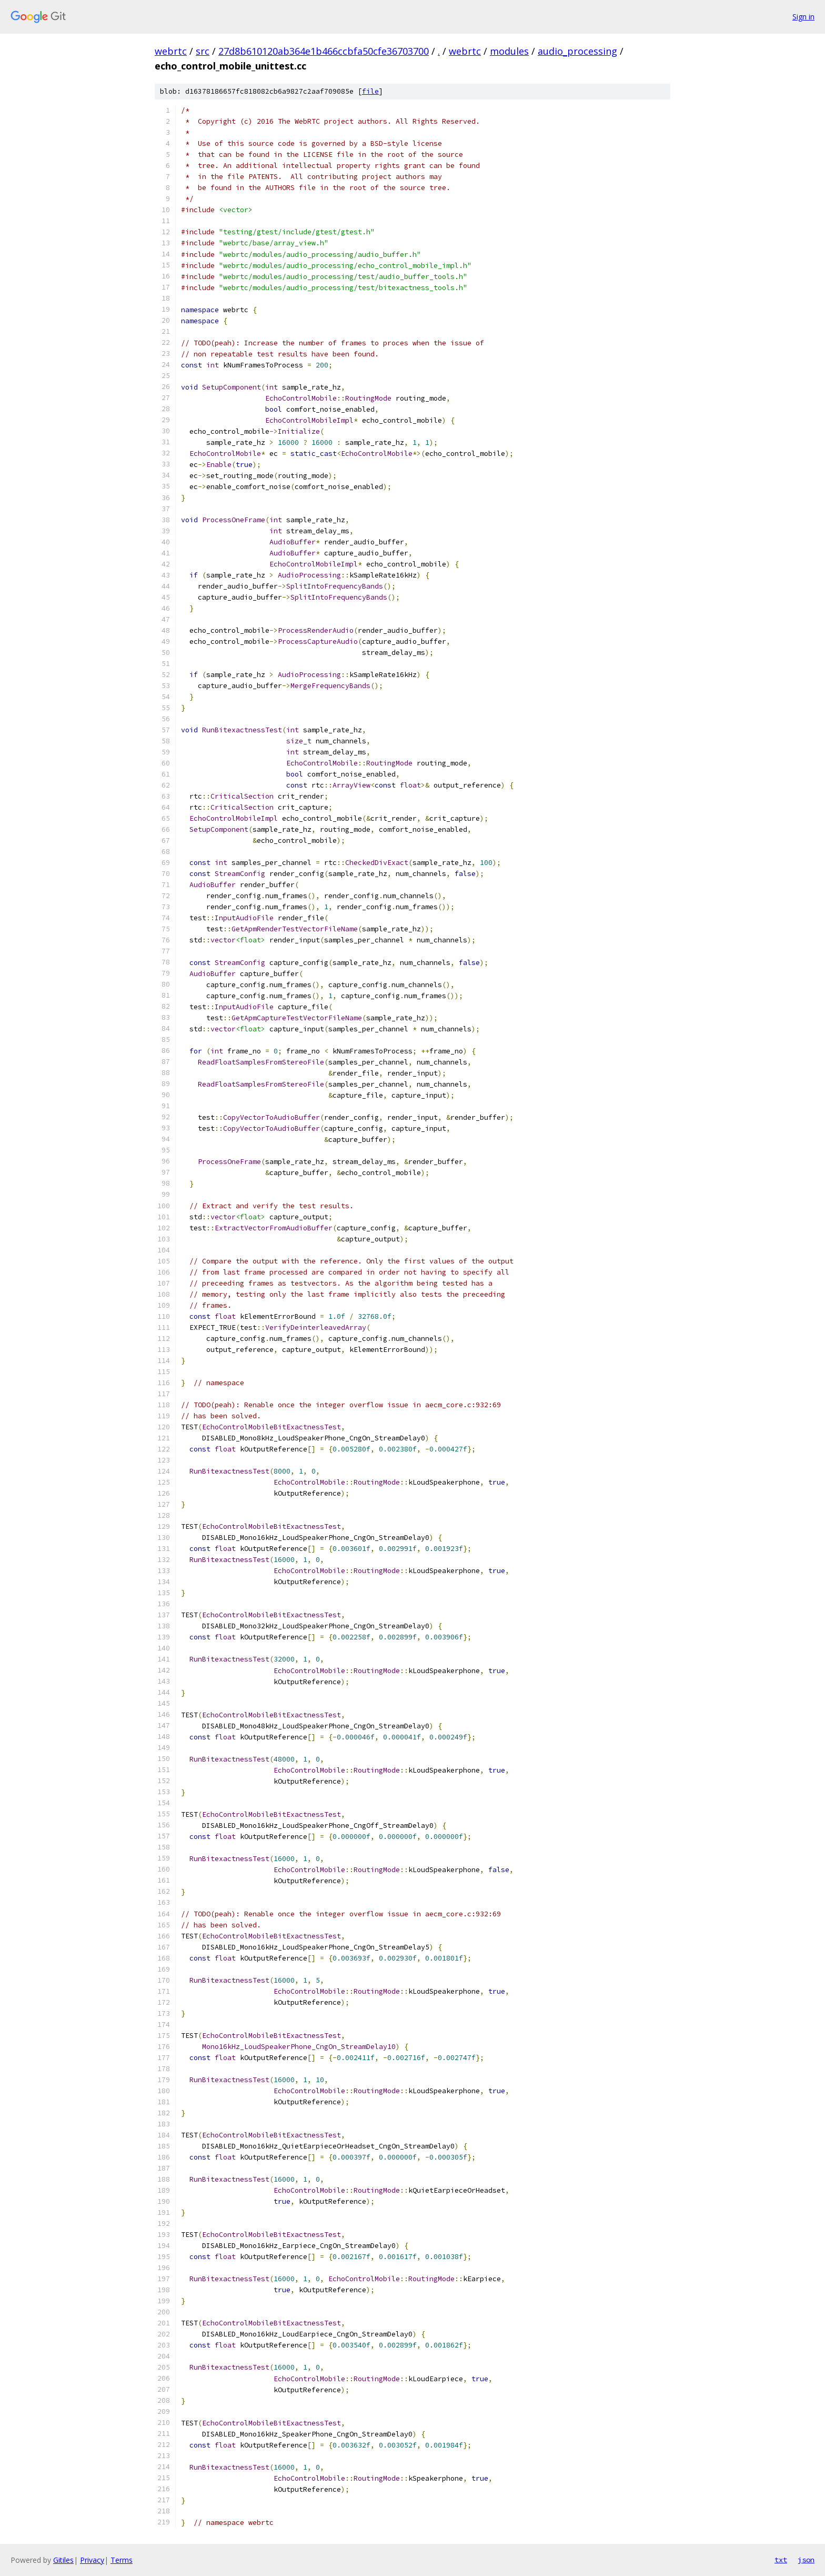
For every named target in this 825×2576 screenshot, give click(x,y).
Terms (121, 2560)
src (202, 51)
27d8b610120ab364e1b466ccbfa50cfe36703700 (323, 51)
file (370, 91)
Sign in (803, 17)
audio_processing (577, 51)
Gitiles (63, 2560)
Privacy (92, 2560)
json (806, 2559)
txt (780, 2559)
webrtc (171, 51)
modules (509, 51)
